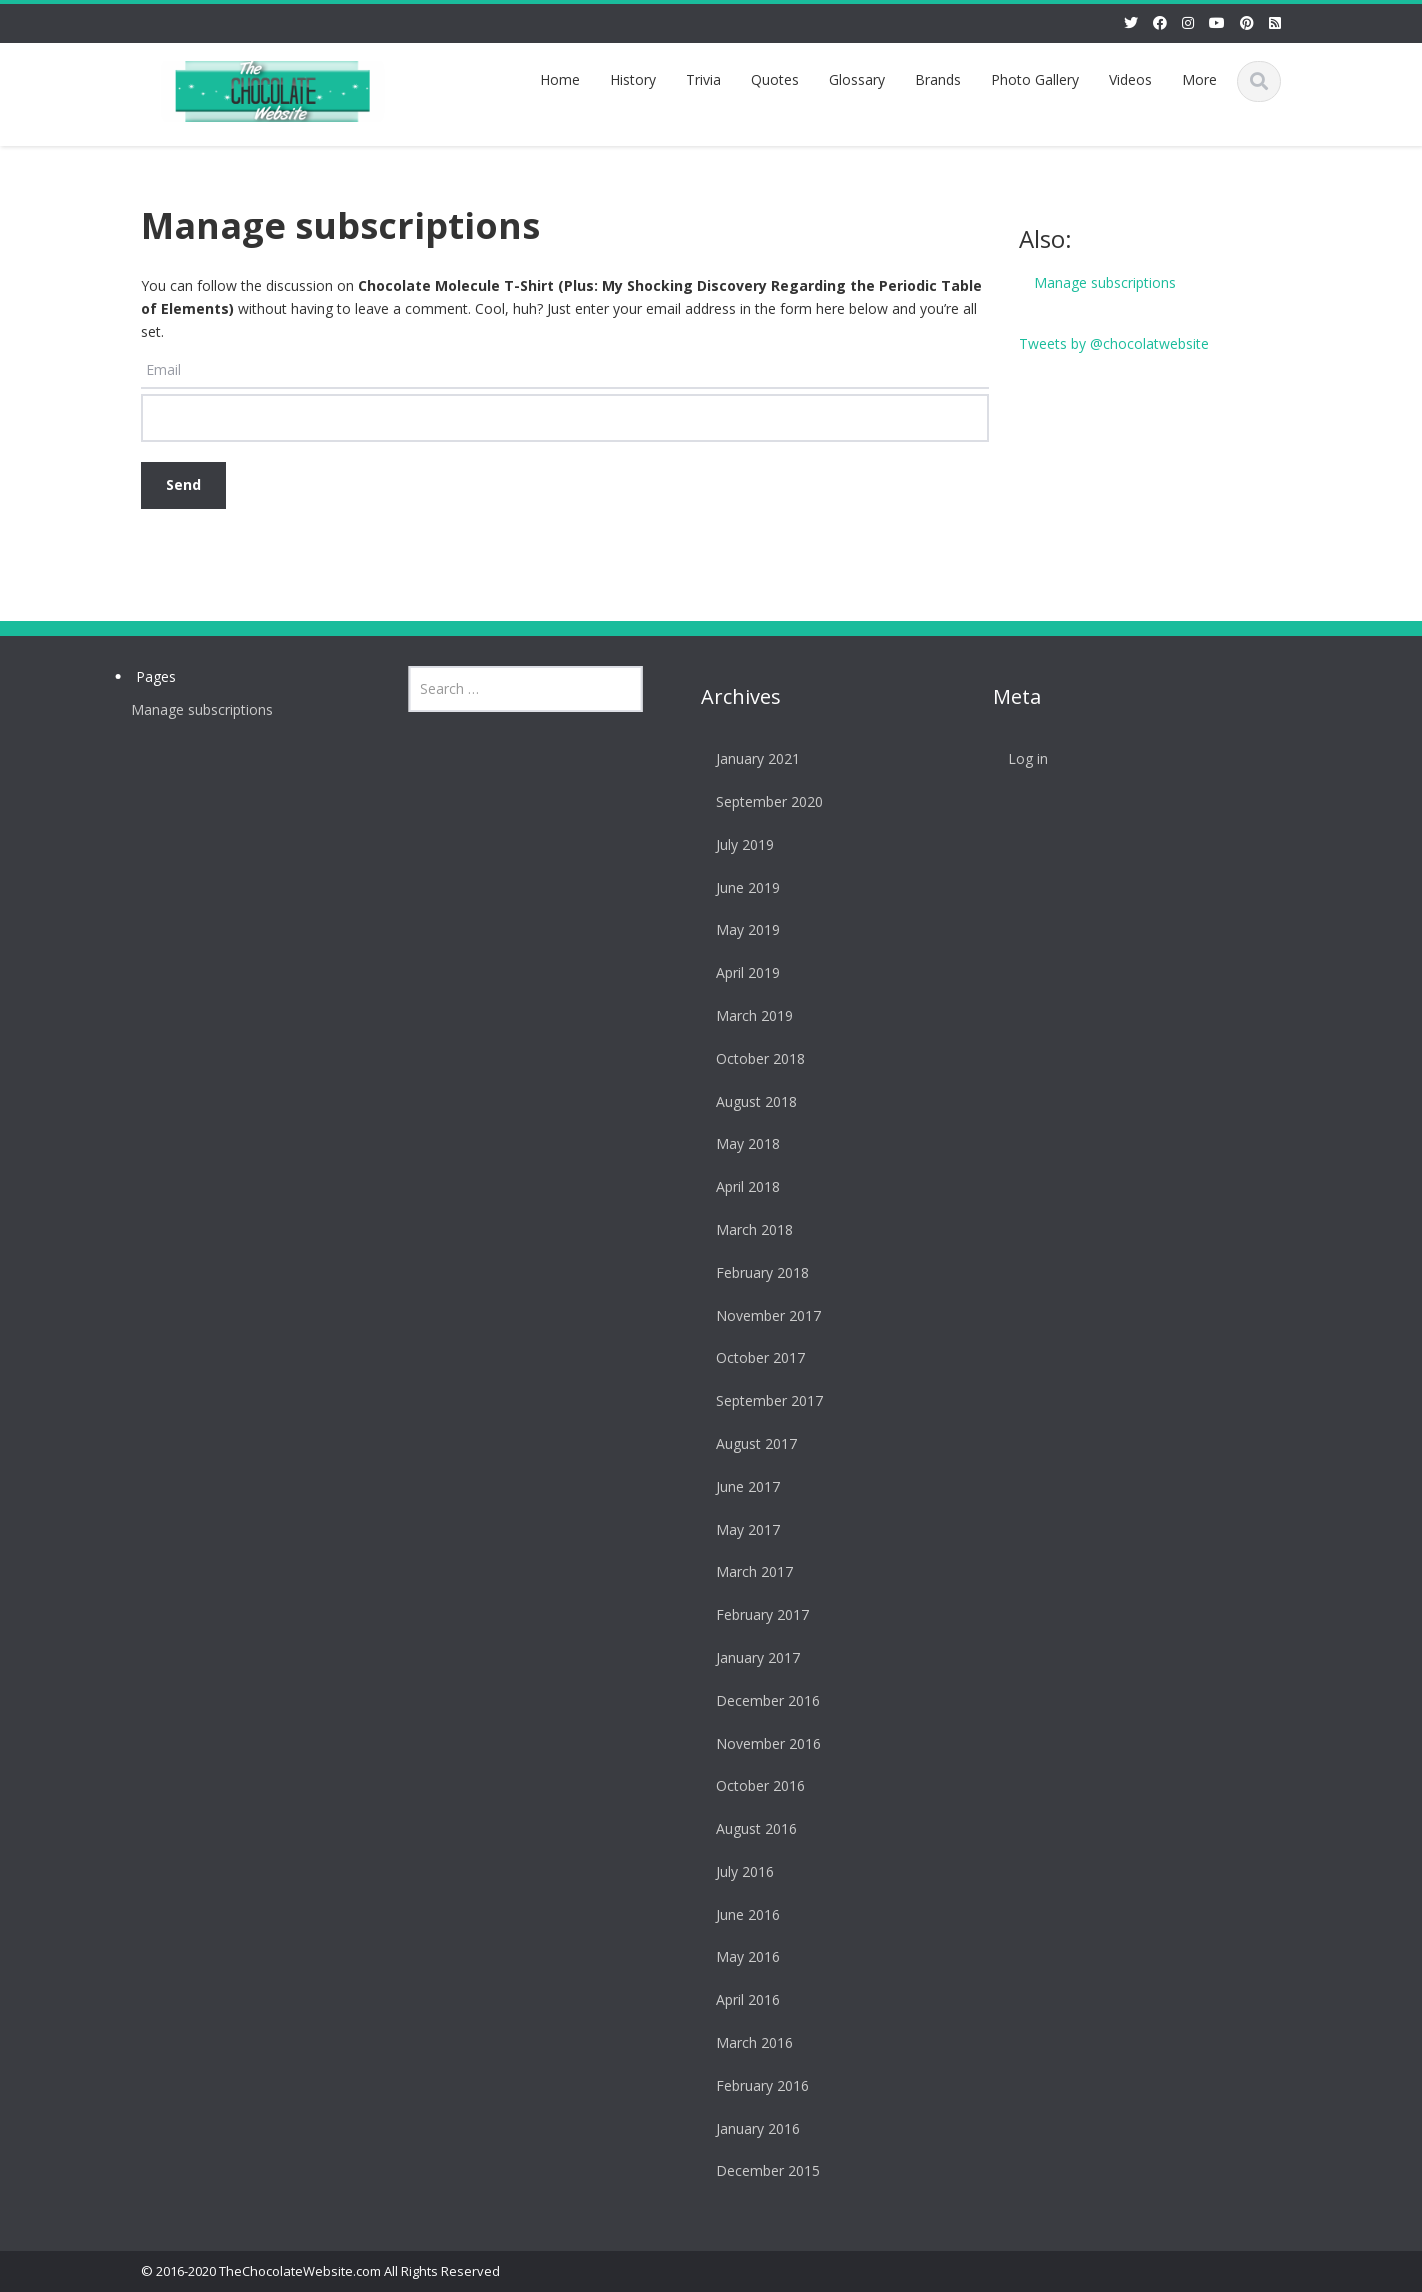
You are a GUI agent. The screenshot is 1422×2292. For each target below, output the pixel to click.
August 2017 (747, 1443)
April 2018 (739, 1186)
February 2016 (753, 2085)
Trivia (703, 79)
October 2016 (751, 1785)
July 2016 (736, 1871)
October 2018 (751, 1058)
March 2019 (745, 1015)
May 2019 (739, 929)
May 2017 (739, 1529)
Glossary (857, 79)
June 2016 (739, 1914)
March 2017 (745, 1571)
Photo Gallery (1035, 79)
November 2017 (759, 1315)
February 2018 (753, 1272)
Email (163, 369)
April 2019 (739, 972)
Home (560, 79)
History (633, 79)
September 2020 (760, 801)
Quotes (775, 79)
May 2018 (739, 1143)
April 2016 (739, 1999)
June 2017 (739, 1486)
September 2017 (760, 1400)
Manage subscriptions (1105, 282)
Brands (938, 79)
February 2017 (753, 1614)
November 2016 (759, 1743)
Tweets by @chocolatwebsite (1114, 343)
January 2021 (749, 758)
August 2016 (747, 1828)
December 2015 (759, 2170)
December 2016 (759, 1700)
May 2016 (739, 1956)
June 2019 (739, 887)
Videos (1130, 79)
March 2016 (745, 2042)
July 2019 (736, 844)
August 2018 (747, 1101)
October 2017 (751, 1357)
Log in (1020, 758)
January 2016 (749, 2128)
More (1199, 79)
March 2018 (745, 1229)
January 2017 (749, 1657)
